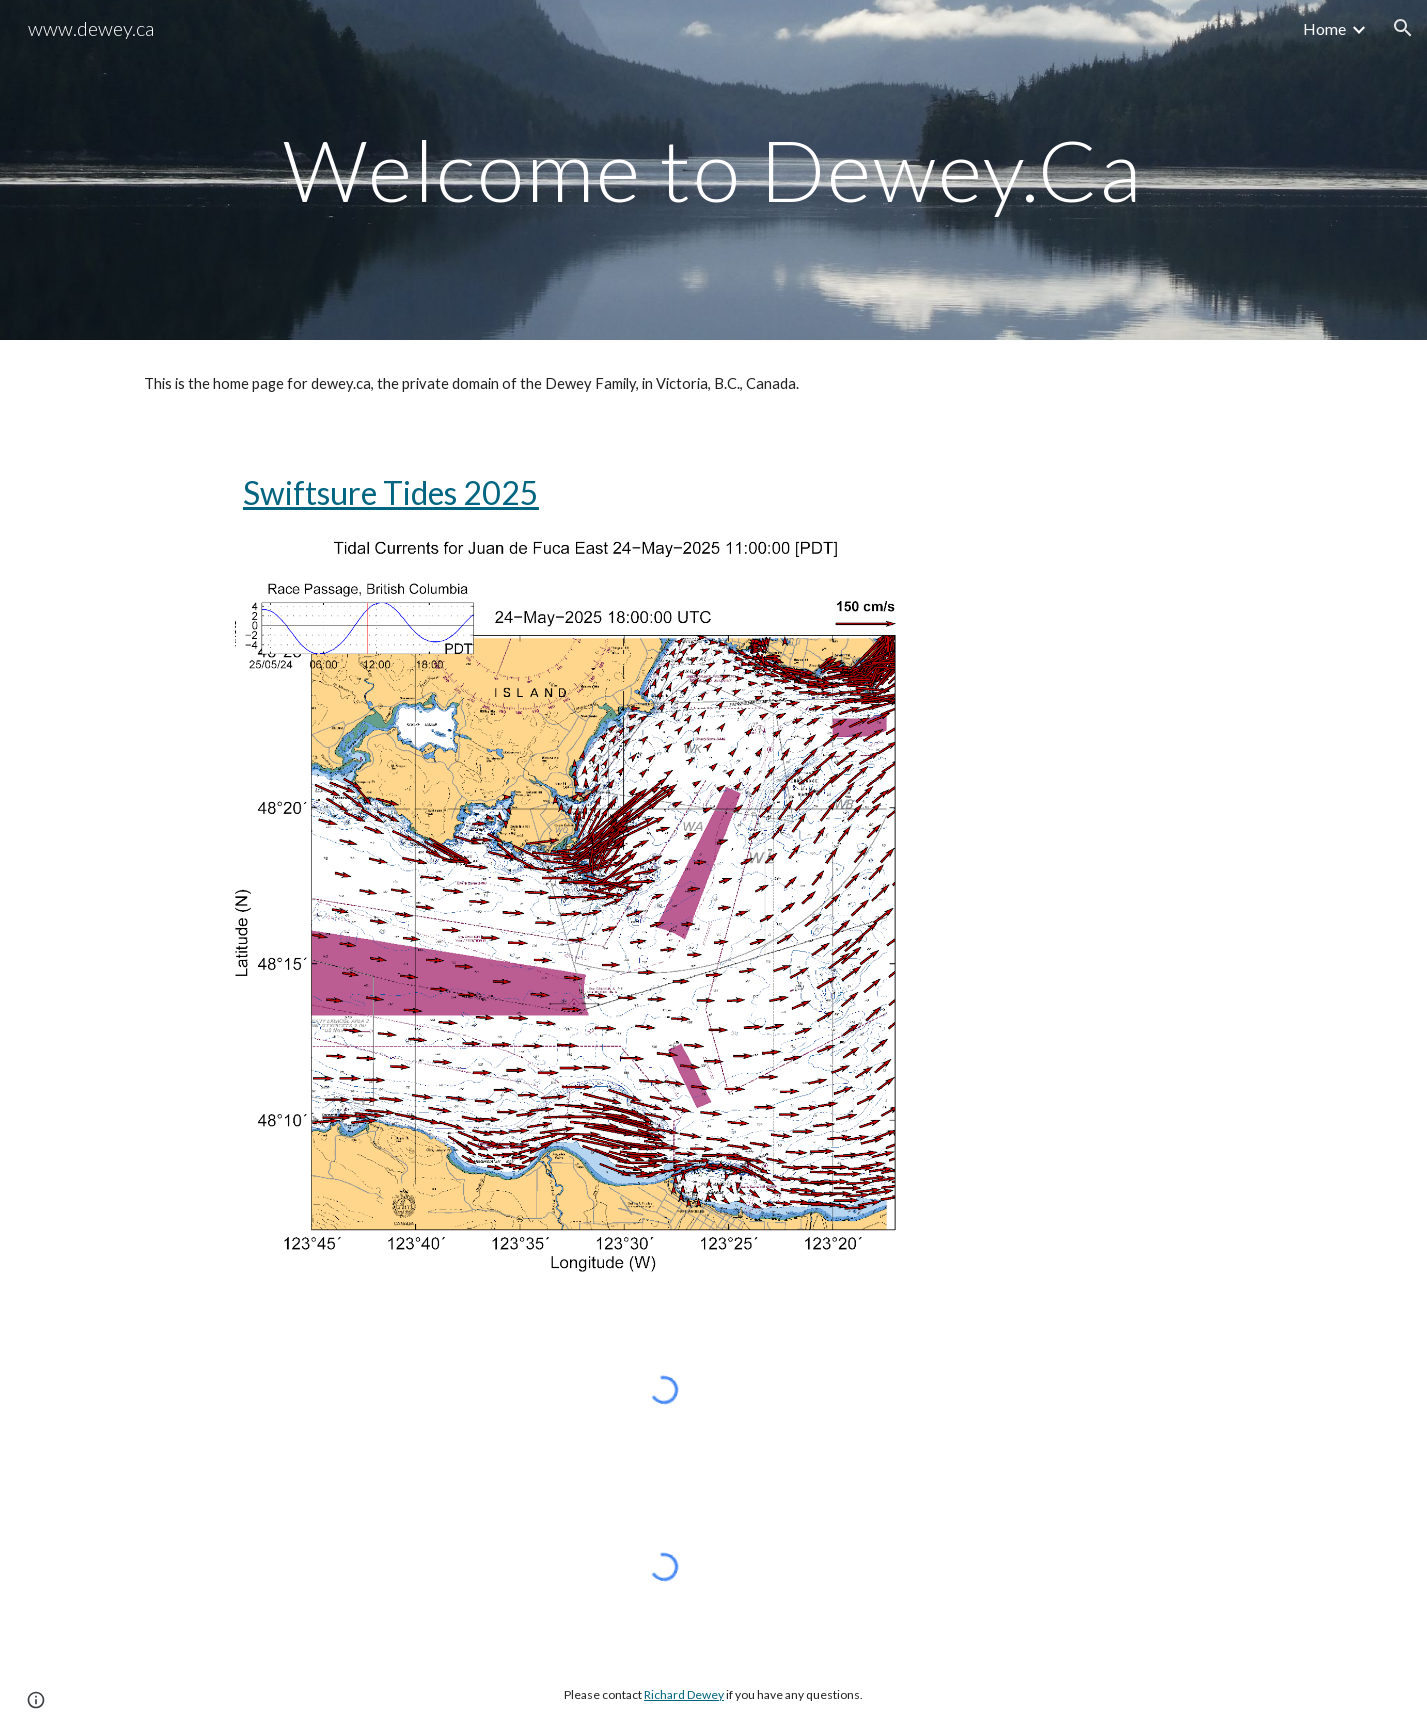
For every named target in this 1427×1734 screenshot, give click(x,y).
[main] (713, 169)
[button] (1403, 28)
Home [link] (1324, 28)
